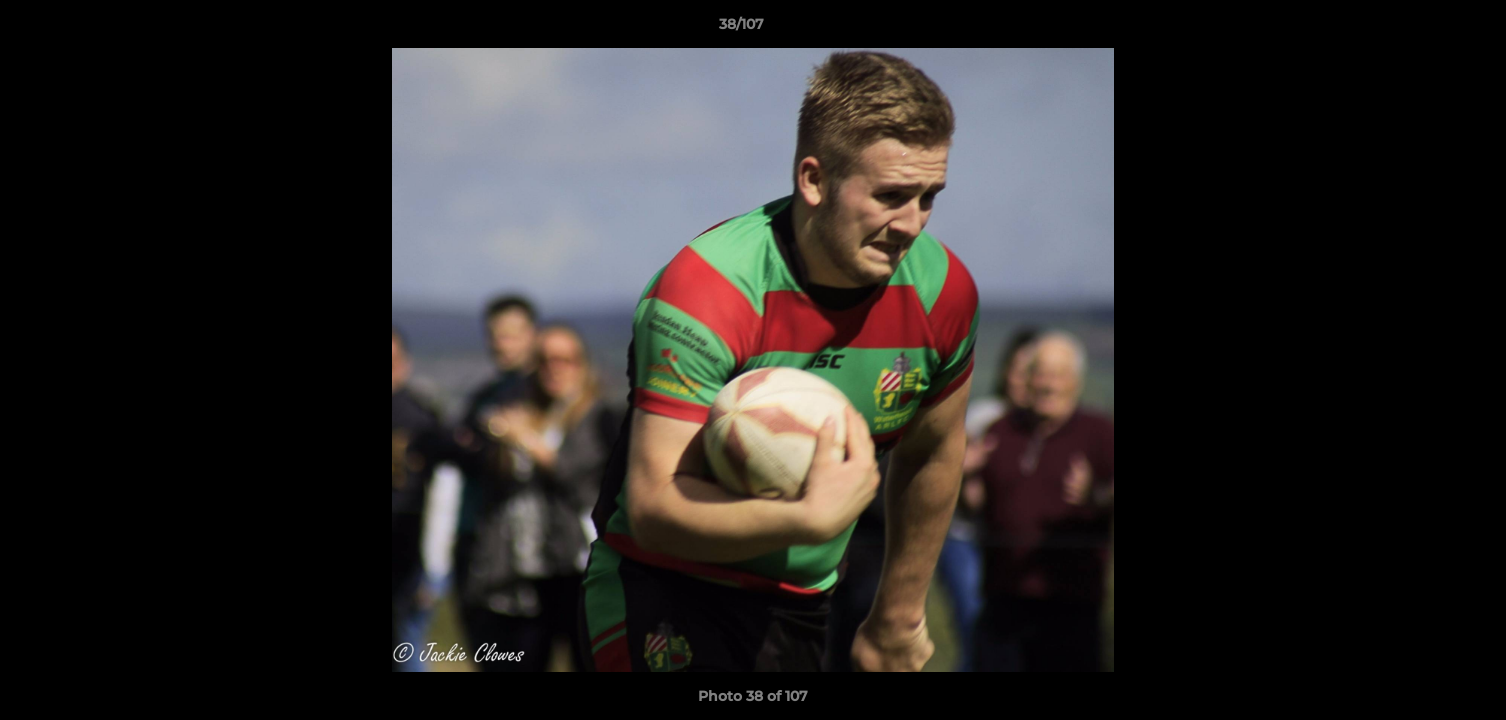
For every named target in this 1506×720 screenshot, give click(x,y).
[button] (1422, 29)
